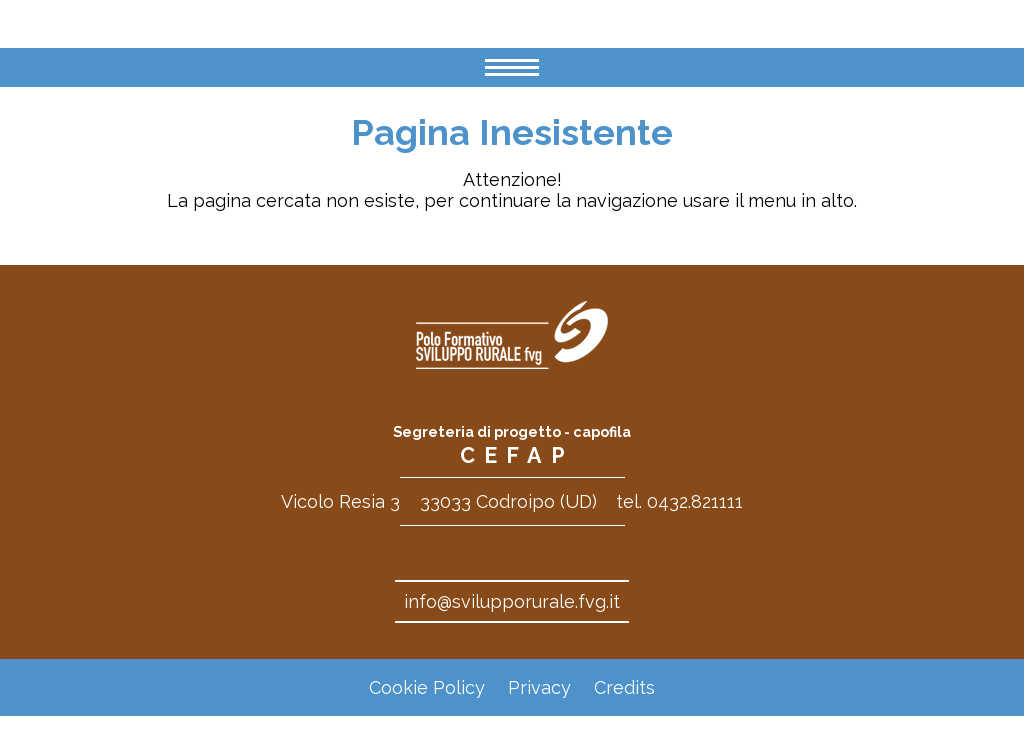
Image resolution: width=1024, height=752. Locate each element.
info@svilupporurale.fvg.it (512, 601)
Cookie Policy (427, 687)
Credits (624, 687)
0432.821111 (695, 501)
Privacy (539, 687)
